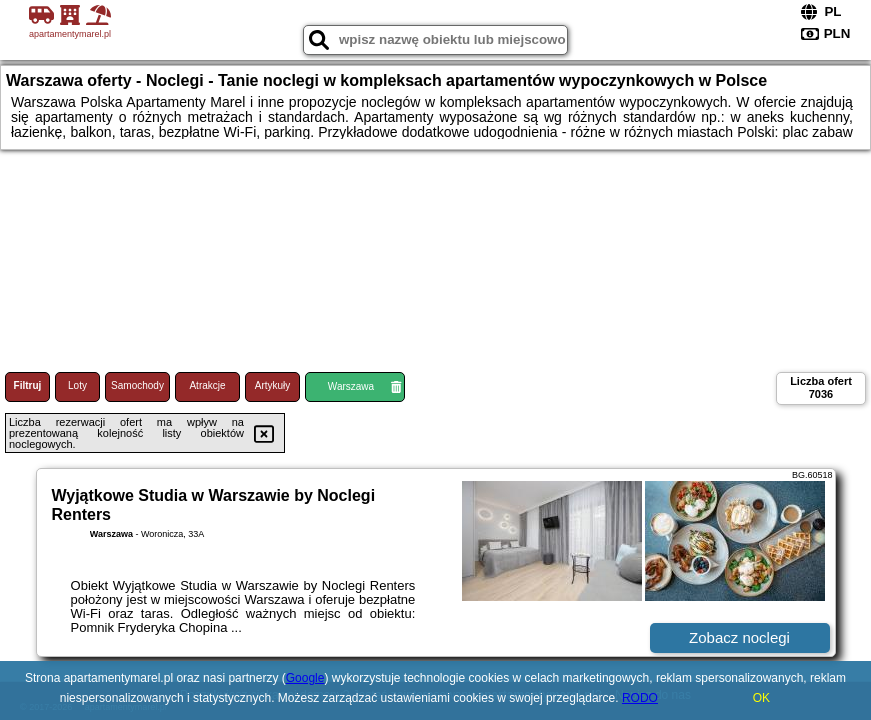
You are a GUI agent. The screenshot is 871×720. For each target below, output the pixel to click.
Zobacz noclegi (739, 637)
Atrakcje (207, 385)
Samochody (137, 385)
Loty (77, 385)
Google (305, 678)
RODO (640, 698)
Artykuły (273, 385)
